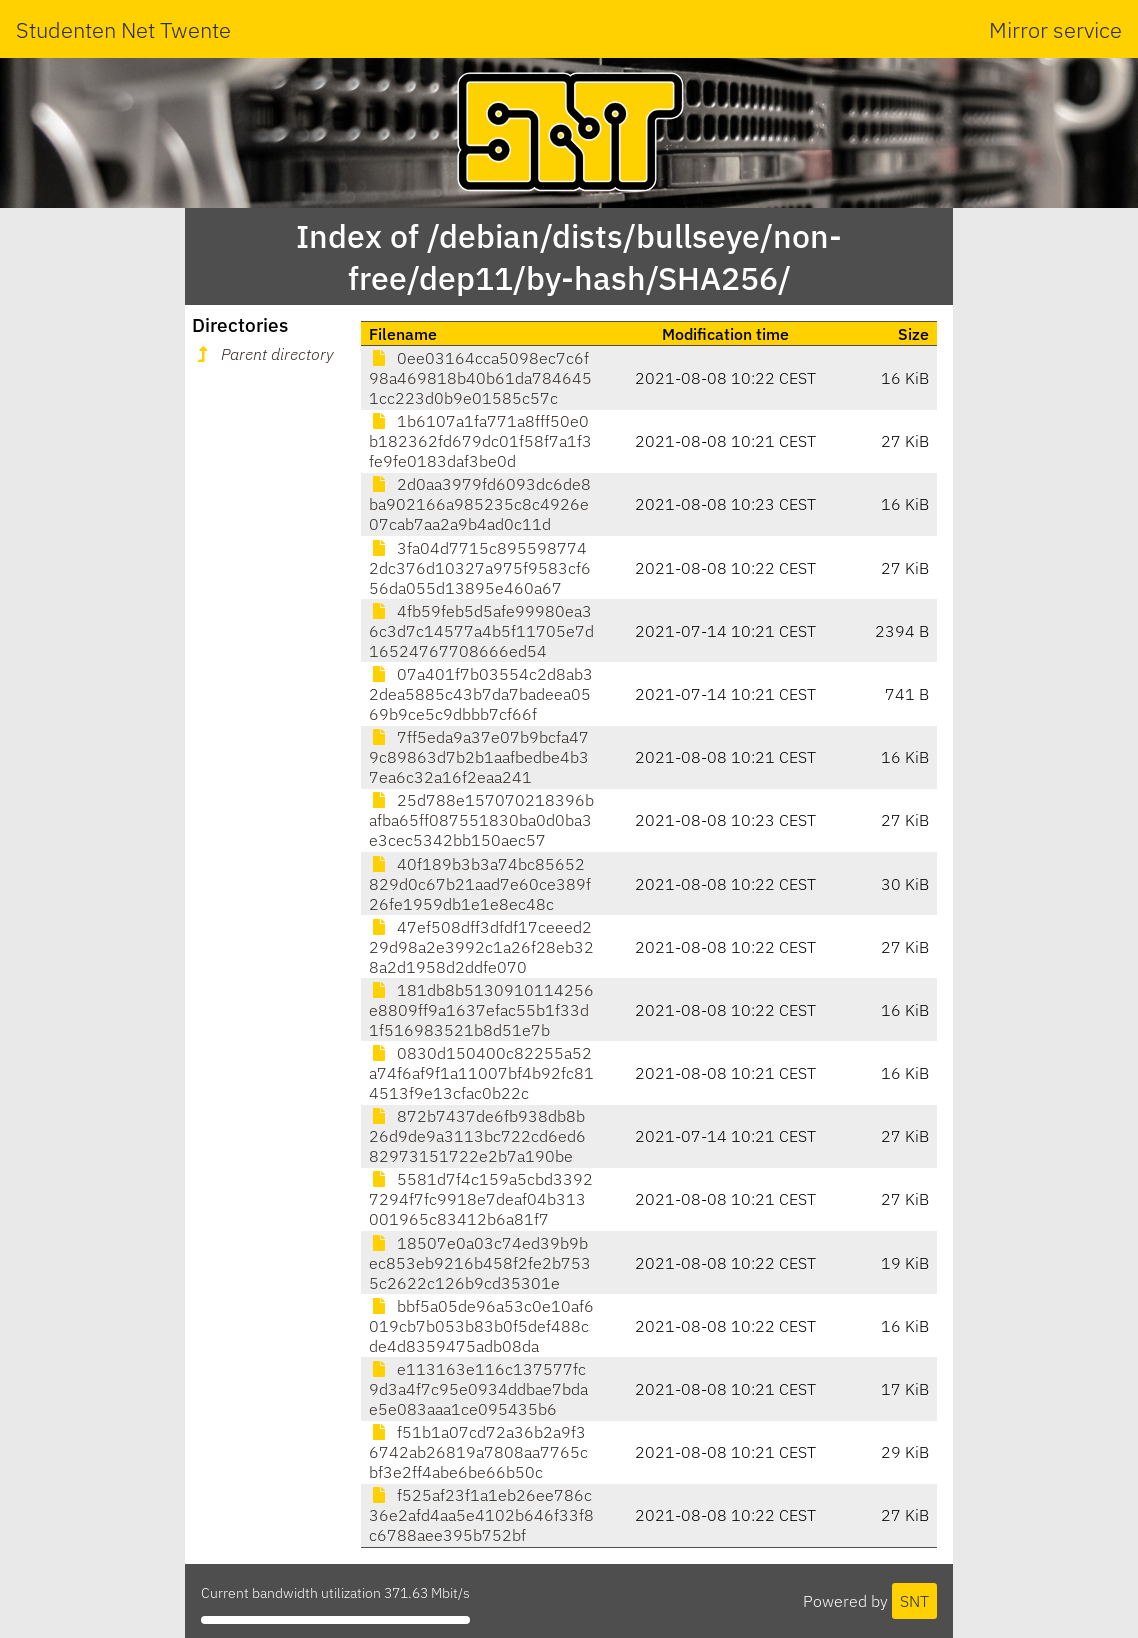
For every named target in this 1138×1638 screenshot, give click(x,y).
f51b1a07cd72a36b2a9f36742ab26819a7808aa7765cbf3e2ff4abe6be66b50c (478, 1452)
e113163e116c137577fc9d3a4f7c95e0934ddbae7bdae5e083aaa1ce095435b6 (478, 1389)
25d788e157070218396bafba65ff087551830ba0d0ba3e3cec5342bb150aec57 (481, 820)
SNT (914, 1601)
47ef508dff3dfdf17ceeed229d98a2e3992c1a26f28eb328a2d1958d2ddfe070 (481, 947)
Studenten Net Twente (123, 29)
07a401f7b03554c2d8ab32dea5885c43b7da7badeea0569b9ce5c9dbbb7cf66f (481, 694)
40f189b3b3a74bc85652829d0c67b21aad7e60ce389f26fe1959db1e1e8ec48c (480, 884)
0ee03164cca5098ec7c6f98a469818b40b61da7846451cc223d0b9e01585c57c (480, 378)
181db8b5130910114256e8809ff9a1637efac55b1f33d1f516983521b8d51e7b (481, 1010)
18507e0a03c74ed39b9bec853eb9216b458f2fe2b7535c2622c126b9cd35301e (480, 1263)
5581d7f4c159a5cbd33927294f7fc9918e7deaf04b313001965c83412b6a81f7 (481, 1199)
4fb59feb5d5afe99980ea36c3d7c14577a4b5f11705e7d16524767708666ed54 (481, 631)
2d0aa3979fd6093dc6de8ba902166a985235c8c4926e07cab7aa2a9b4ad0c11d (480, 504)
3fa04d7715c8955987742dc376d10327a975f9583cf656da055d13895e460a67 (480, 568)
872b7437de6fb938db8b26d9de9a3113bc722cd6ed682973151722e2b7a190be (477, 1136)
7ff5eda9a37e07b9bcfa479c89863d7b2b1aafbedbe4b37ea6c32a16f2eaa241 (479, 757)
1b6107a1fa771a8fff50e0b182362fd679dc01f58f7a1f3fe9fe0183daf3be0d (480, 441)
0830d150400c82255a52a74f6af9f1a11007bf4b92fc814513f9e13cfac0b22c (481, 1073)
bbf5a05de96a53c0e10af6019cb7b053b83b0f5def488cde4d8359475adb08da (481, 1326)
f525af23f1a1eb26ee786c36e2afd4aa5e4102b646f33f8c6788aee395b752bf (481, 1515)
